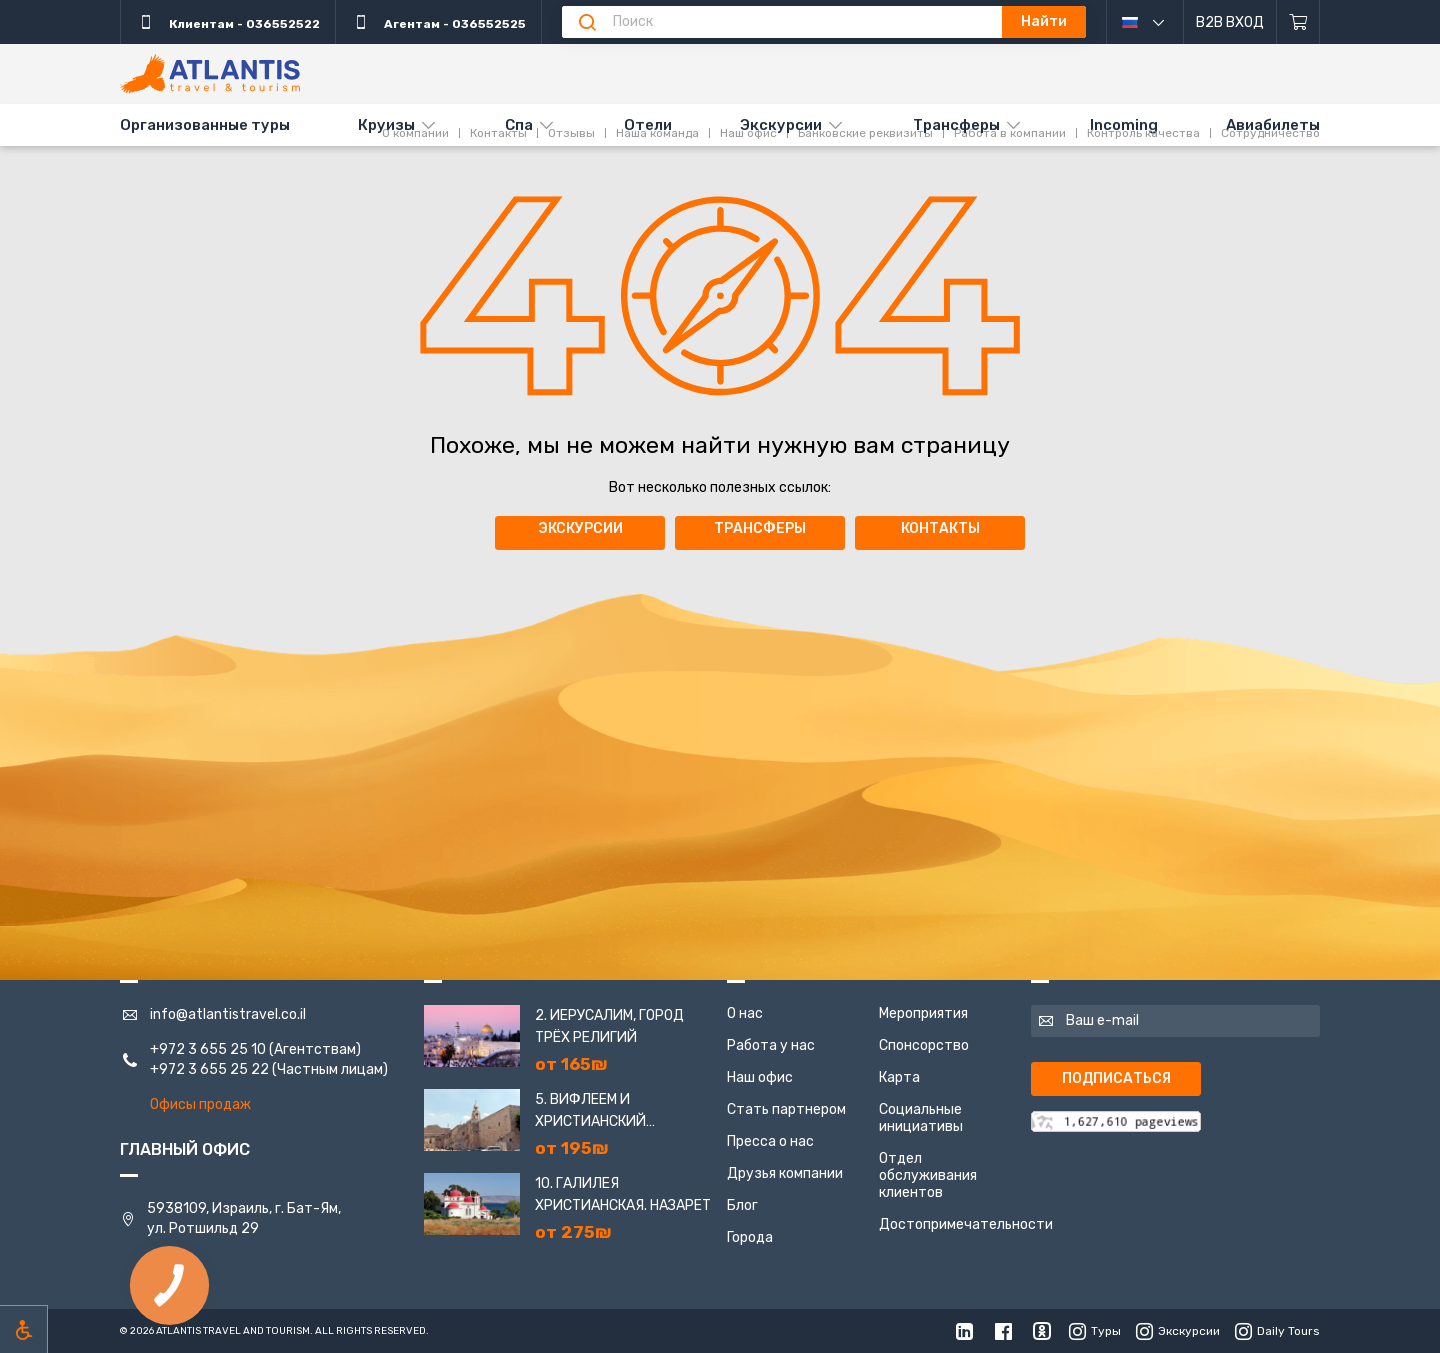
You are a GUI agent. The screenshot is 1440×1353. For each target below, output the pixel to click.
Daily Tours (1277, 1331)
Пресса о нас (770, 1141)
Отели (648, 125)
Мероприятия (923, 1013)
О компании (415, 73)
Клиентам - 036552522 (228, 22)
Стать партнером (786, 1109)
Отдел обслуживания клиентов (928, 1175)
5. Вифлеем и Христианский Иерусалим (590, 1112)
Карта (899, 1077)
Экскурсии (781, 125)
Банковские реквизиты (865, 73)
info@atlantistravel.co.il (228, 1014)
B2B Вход (1230, 22)
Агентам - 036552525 (438, 22)
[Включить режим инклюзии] (24, 1329)
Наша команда (657, 73)
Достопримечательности (966, 1224)
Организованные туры (205, 125)
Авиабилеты (1273, 125)
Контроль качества (1143, 73)
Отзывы (571, 73)
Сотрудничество (1270, 73)
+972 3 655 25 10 (208, 1049)
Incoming (1124, 125)
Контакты (498, 73)
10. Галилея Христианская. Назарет (623, 1194)
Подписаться (1116, 1078)
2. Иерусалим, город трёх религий (609, 1026)
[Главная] (210, 74)
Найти (1044, 21)
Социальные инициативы (921, 1118)
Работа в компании (1010, 73)
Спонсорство (924, 1045)
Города (750, 1237)
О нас (745, 1013)
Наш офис (748, 73)
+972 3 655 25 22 (209, 1069)
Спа (519, 125)
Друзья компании (785, 1173)
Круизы (386, 125)
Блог (742, 1205)
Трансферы (956, 125)
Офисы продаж (200, 1104)
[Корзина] (1298, 22)
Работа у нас (771, 1045)
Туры (1095, 1331)
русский (1158, 22)
